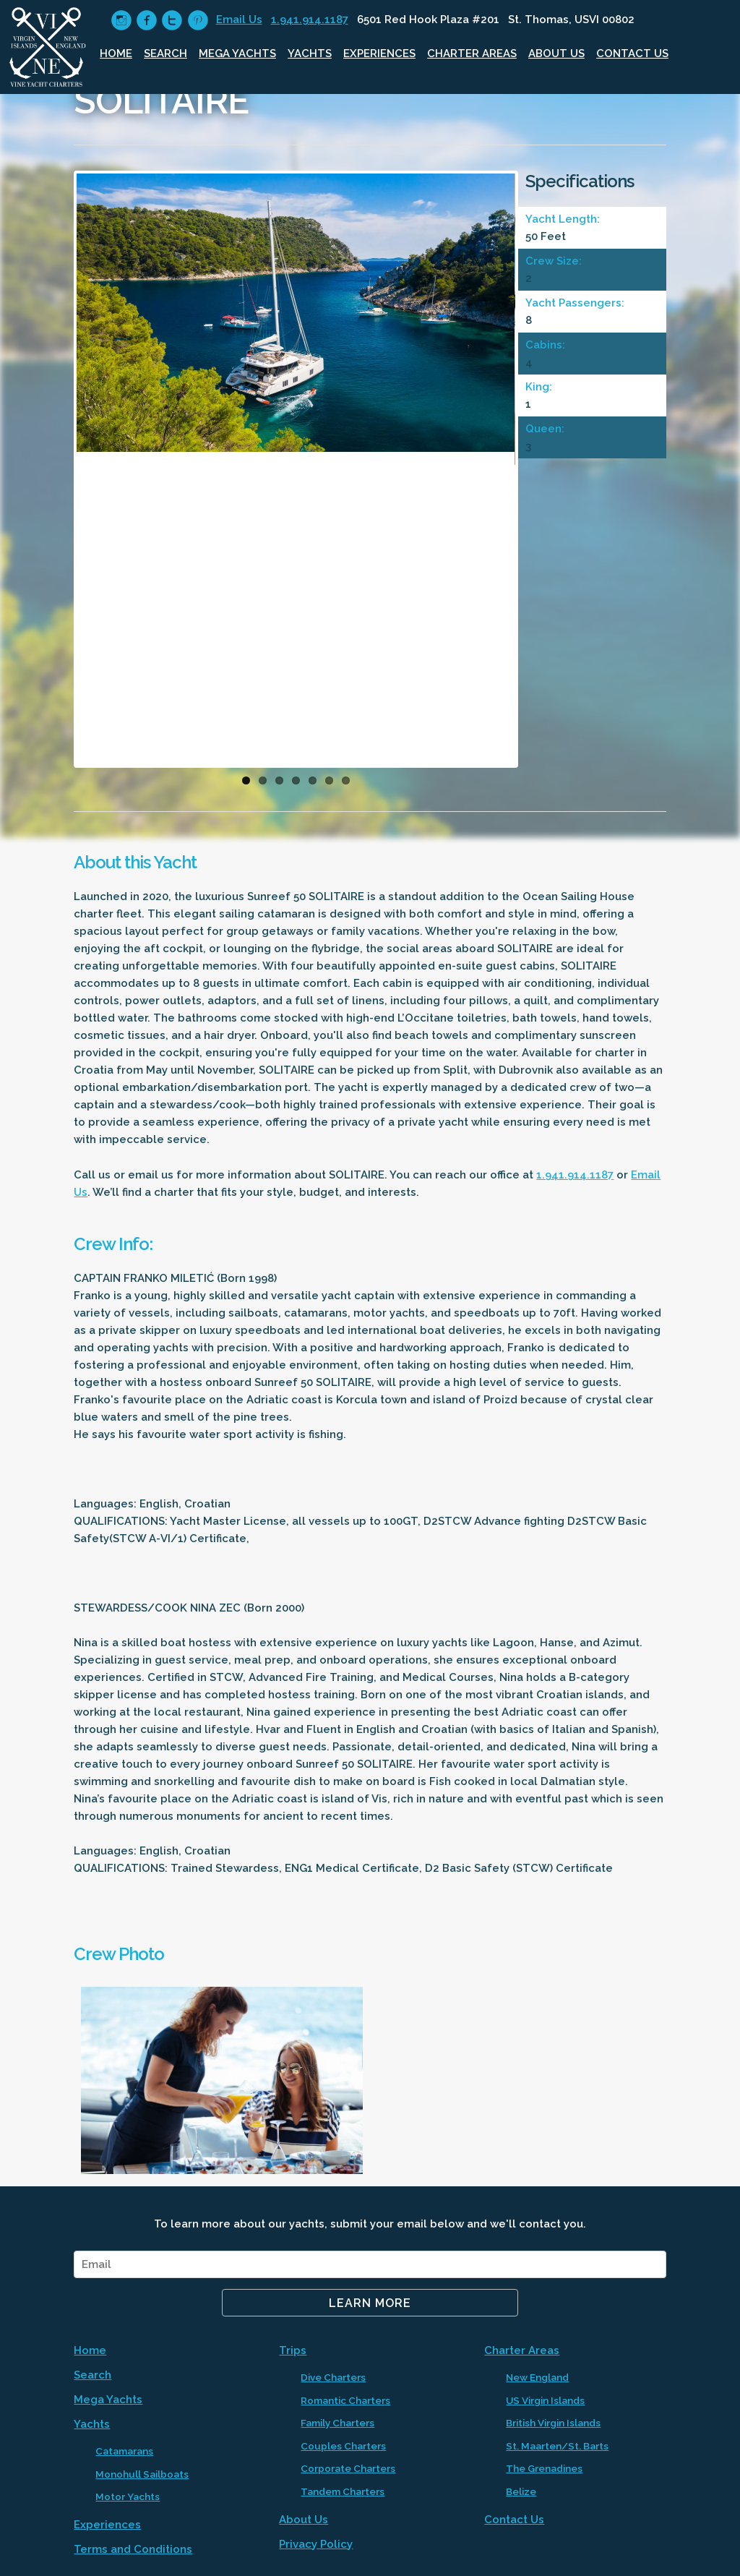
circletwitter (171, 20)
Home (116, 53)
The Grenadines (544, 2468)
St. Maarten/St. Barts (557, 2446)
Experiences (379, 53)
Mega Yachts (237, 53)
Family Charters (337, 2423)
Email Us (239, 19)
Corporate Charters (348, 2468)
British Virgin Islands (553, 2423)
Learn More (370, 2303)
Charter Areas (472, 53)
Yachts (310, 53)
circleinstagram (121, 20)
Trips (292, 2350)
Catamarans (124, 2451)
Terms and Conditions (133, 2549)
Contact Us (632, 53)
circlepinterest (197, 20)
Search (165, 53)
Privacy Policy (316, 2544)
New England (537, 2377)
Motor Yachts (127, 2496)
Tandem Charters (342, 2491)
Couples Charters (343, 2446)
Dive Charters (333, 2377)
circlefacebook (146, 20)
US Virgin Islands (545, 2400)
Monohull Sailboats (142, 2474)
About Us (556, 53)
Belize (521, 2491)
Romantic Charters (345, 2400)
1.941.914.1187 (309, 19)
